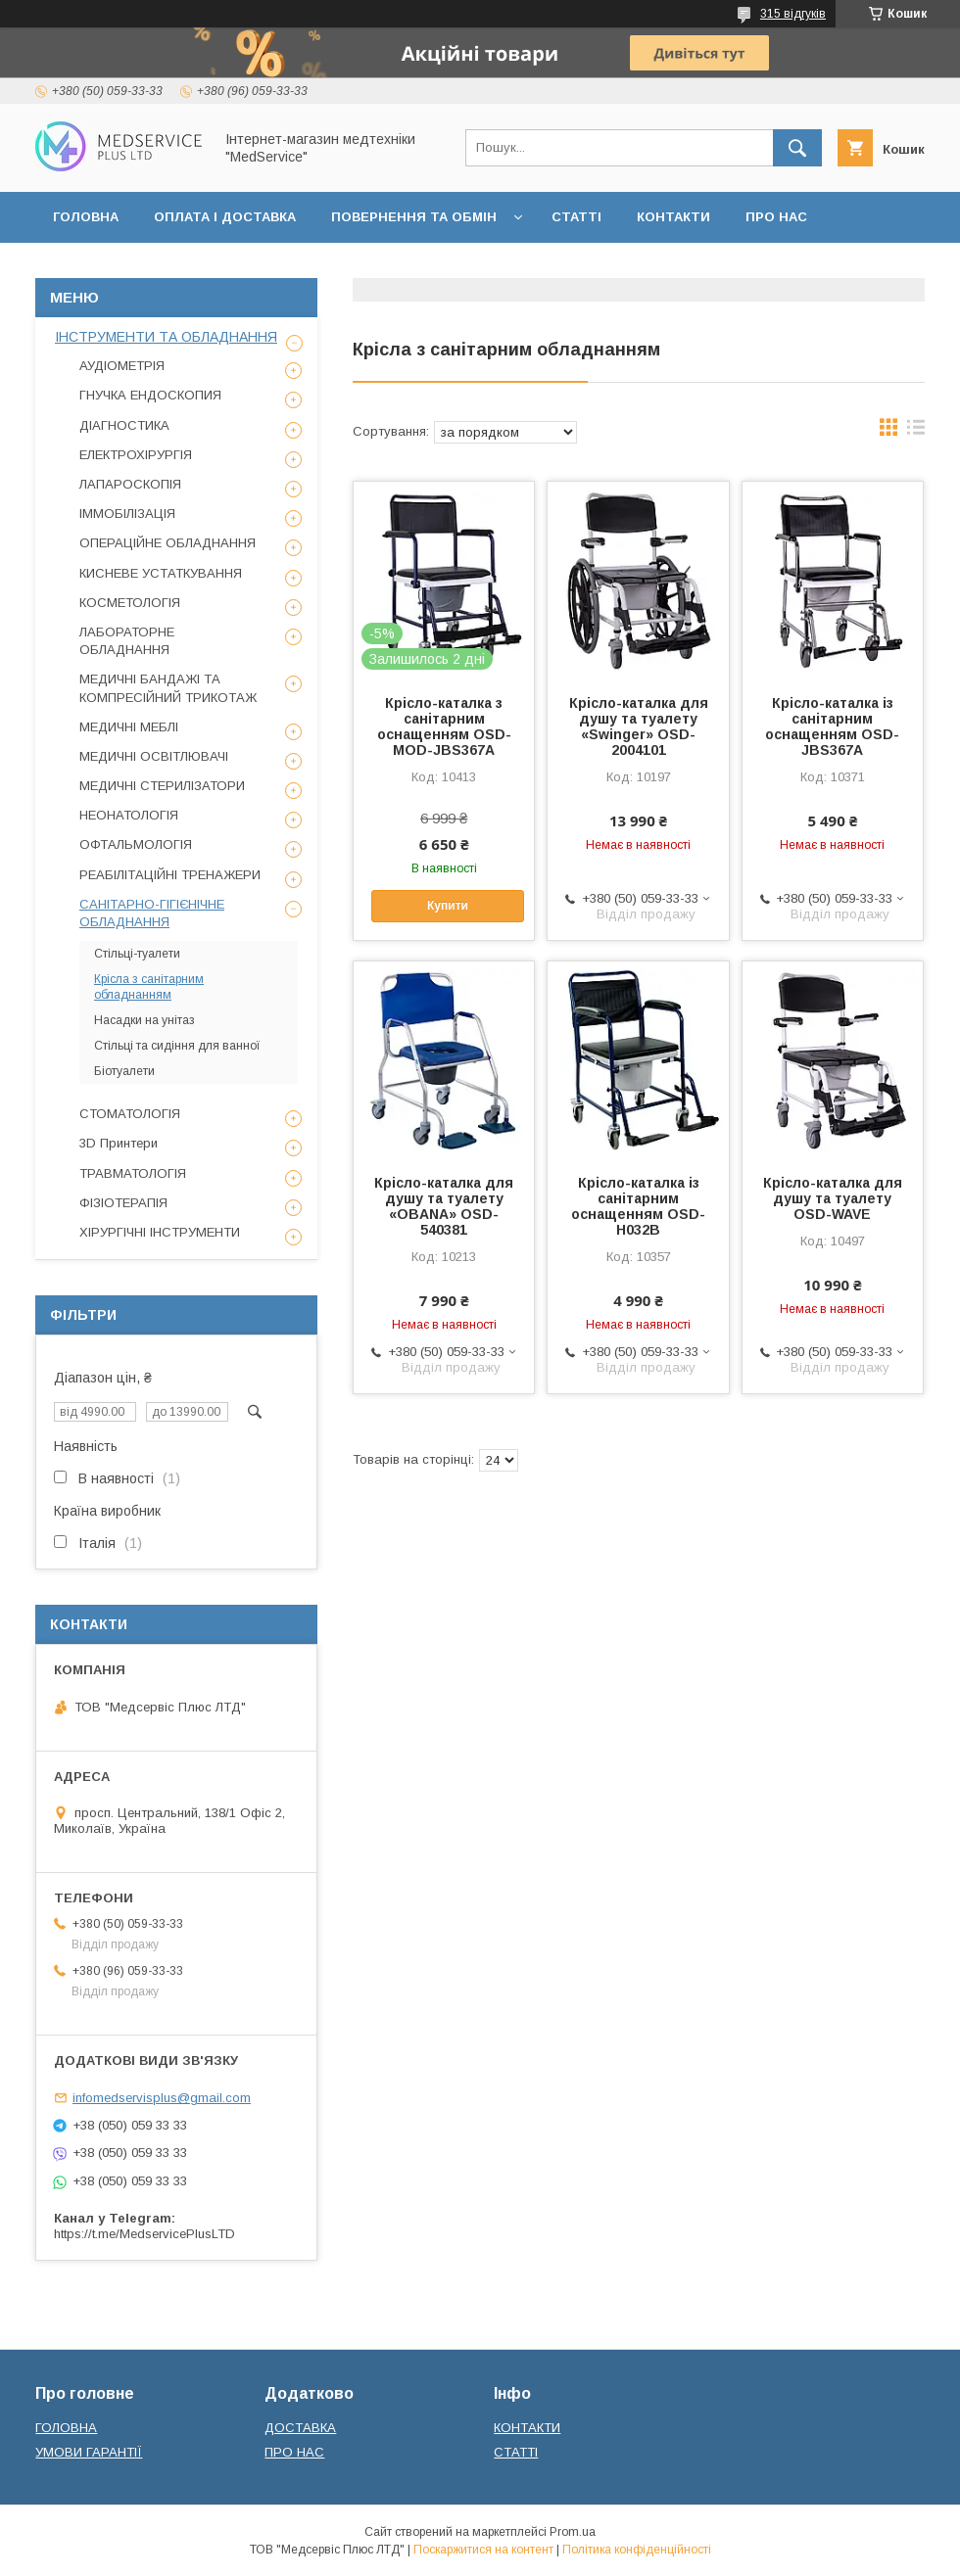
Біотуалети (124, 1071)
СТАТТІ (576, 217)
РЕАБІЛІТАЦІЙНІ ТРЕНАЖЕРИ (170, 874)
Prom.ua (573, 2532)
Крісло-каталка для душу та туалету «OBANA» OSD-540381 (443, 1206)
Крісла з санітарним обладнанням (149, 987)
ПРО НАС (776, 217)
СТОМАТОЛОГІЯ (129, 1113)
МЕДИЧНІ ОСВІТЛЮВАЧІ (153, 756)
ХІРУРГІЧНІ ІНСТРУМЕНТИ (159, 1232)
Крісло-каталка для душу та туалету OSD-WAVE (832, 1198)
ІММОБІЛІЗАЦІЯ (127, 513)
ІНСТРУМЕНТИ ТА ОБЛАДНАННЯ (166, 337)
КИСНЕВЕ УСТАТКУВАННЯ (160, 573)
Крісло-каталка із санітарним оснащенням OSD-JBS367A (832, 726)
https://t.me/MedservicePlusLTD (144, 2233)
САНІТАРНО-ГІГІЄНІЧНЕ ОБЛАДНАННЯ (151, 913)
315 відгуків (793, 14)
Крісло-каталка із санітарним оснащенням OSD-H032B (638, 1206)
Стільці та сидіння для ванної (177, 1046)
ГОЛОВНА (86, 217)
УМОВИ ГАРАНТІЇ (88, 2452)
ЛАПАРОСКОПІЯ (130, 484)
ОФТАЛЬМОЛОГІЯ (135, 844)
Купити (447, 906)
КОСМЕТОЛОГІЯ (129, 602)
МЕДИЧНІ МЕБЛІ (128, 727)
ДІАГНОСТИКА (124, 425)
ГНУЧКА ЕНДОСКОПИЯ (150, 395)
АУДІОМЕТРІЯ (122, 365)
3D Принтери (118, 1143)
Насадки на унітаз (144, 1020)
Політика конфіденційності (636, 2549)
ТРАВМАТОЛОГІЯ (132, 1173)
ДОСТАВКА (300, 2427)
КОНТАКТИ (673, 217)
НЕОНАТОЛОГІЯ (128, 815)
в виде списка (916, 431)
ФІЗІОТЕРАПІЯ (123, 1202)
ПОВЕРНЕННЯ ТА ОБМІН (414, 217)
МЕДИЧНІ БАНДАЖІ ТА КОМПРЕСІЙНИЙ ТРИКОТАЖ (168, 688)
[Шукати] (797, 147)
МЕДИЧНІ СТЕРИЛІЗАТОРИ (162, 785)
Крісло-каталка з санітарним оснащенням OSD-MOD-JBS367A (444, 726)
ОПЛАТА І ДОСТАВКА (225, 217)
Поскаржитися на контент (483, 2549)
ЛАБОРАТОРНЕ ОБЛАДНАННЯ (126, 641)
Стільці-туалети (137, 953)
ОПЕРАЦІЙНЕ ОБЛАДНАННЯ (167, 543)
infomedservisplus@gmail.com (161, 2097)
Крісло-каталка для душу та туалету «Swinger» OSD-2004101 (638, 726)
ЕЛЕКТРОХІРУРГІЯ (135, 454)
